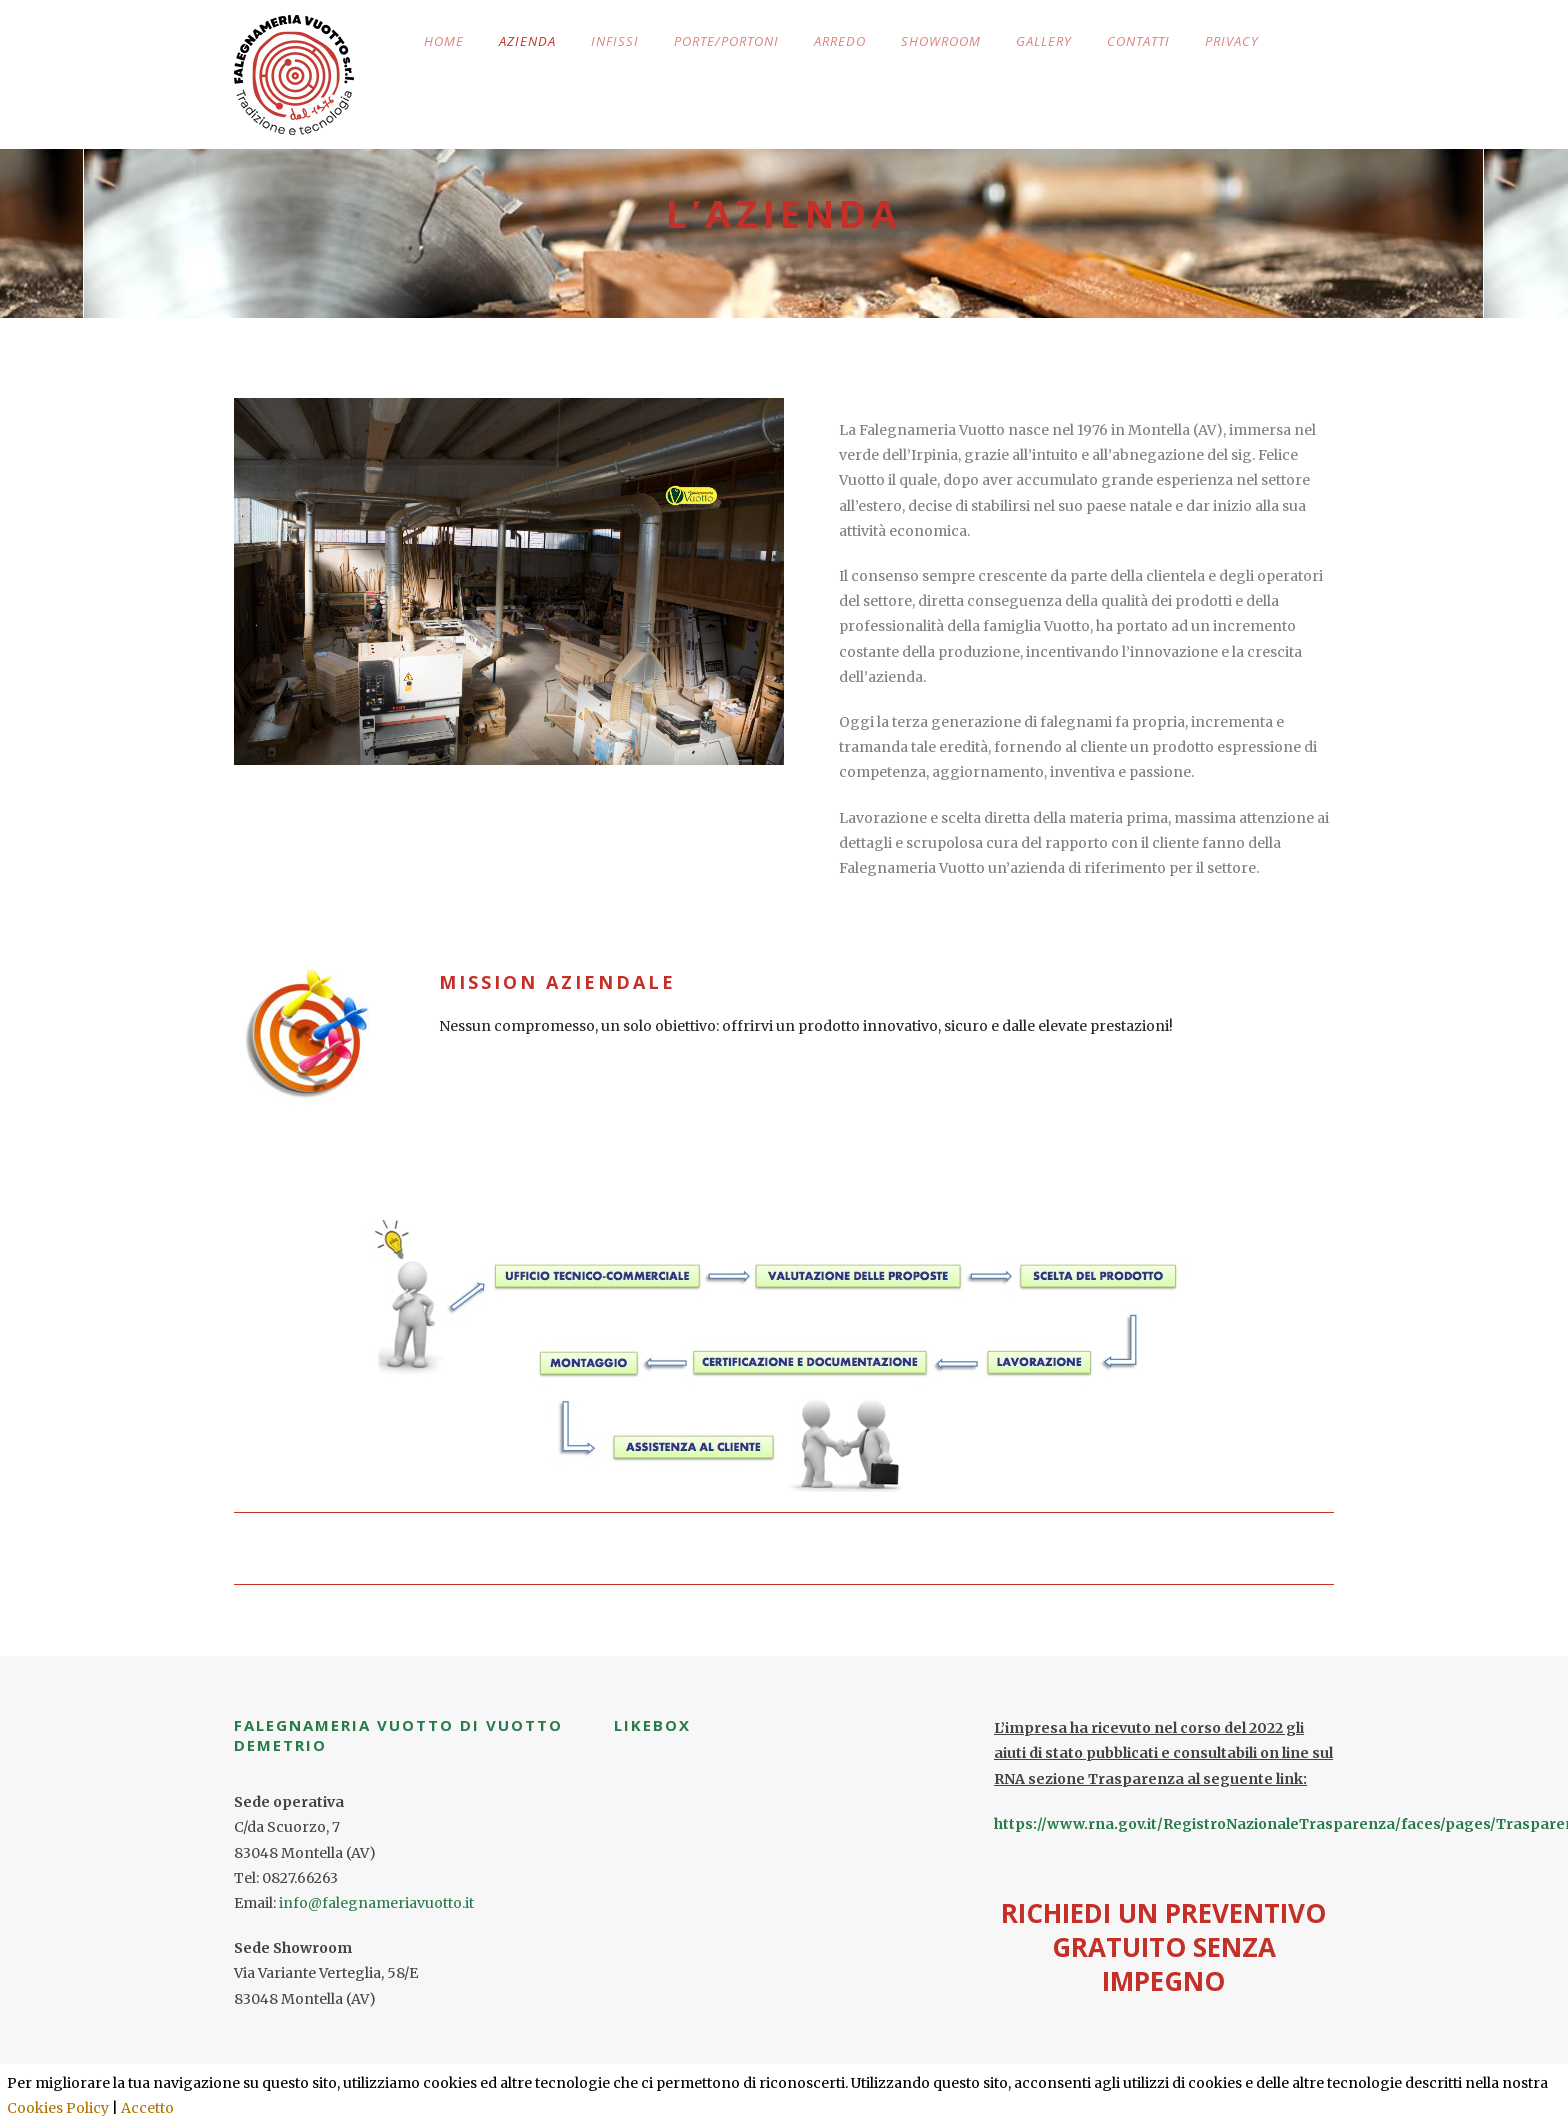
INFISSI (615, 41)
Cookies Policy (58, 2108)
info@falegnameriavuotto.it (376, 1903)
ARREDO (840, 41)
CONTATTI (1138, 41)
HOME (444, 41)
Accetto (147, 2108)
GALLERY (1044, 41)
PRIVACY (1232, 41)
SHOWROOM (941, 41)
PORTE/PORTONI (726, 41)
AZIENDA (527, 41)
